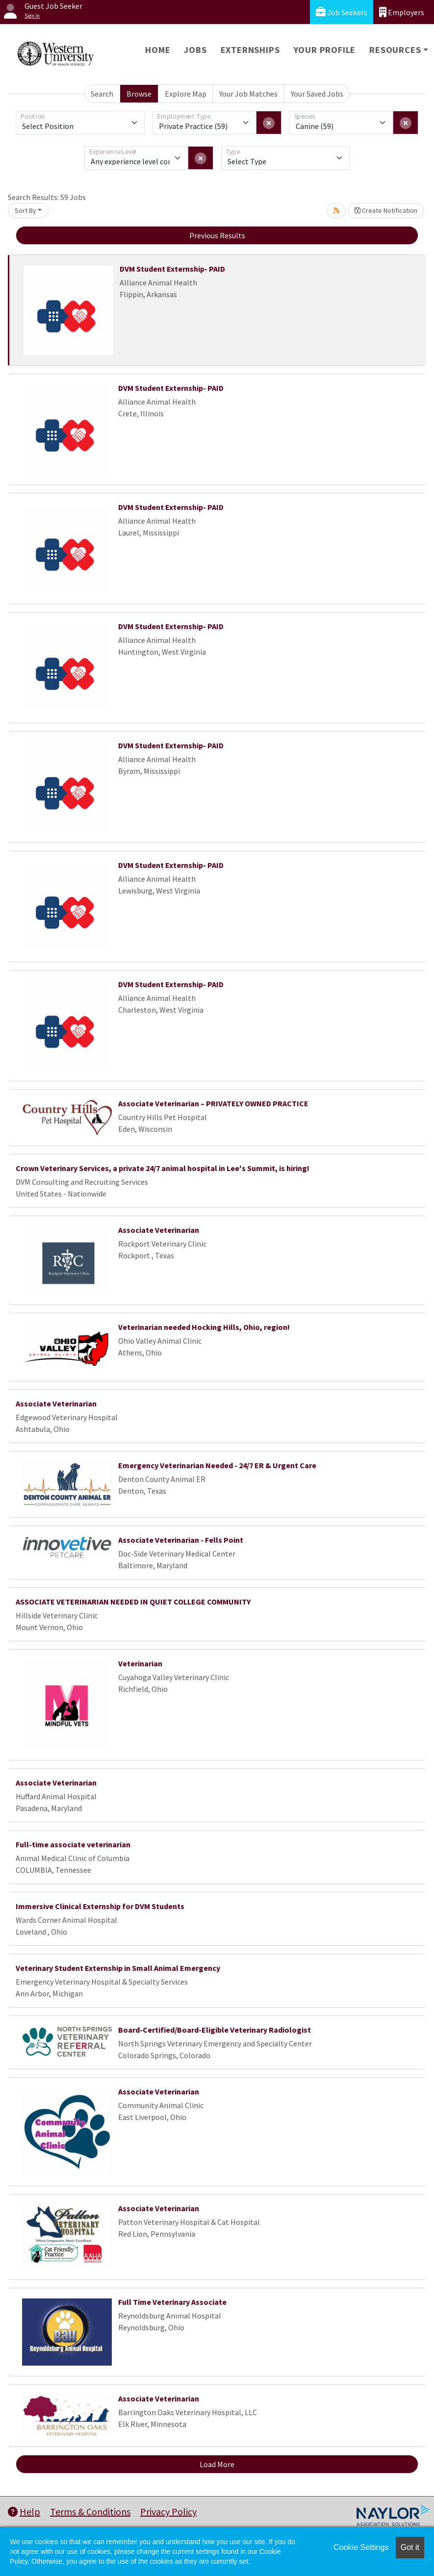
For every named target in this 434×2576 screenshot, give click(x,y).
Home (157, 49)
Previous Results (217, 235)
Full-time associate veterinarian (73, 1844)
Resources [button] (395, 49)
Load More (217, 2464)
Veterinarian (140, 1663)
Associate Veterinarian (158, 1230)
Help (24, 2511)
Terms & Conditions (90, 2511)
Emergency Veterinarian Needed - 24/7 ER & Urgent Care (217, 1465)
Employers (401, 12)
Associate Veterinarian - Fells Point (180, 1540)
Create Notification (386, 210)
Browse (139, 94)
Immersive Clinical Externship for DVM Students (100, 1906)
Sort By (25, 210)
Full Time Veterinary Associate (172, 2302)
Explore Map (185, 94)
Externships (250, 49)
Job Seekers (341, 12)
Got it (410, 2547)
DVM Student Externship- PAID (172, 269)
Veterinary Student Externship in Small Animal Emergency (118, 1968)
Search (102, 94)
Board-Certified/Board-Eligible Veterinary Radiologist (214, 2030)
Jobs (195, 49)
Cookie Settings (360, 2547)
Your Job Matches (248, 94)
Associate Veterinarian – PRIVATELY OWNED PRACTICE (213, 1103)
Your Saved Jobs (317, 94)
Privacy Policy (168, 2511)
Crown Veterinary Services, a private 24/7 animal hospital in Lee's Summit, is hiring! (162, 1168)
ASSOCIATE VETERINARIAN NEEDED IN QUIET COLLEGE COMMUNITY (133, 1602)
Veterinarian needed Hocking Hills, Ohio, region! (204, 1327)
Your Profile (325, 49)
